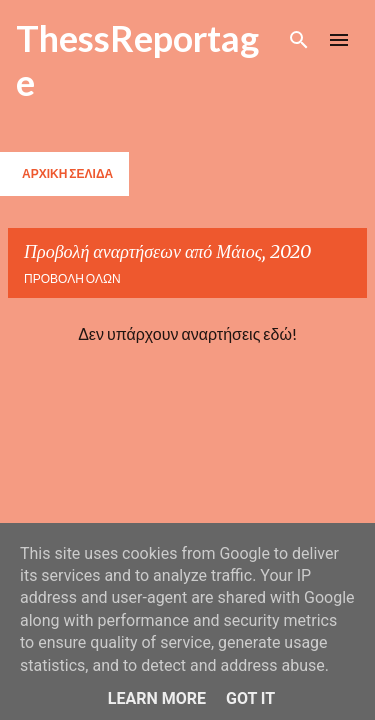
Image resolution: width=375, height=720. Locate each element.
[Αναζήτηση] (299, 40)
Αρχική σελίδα (67, 173)
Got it (250, 698)
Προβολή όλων (72, 278)
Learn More (157, 698)
